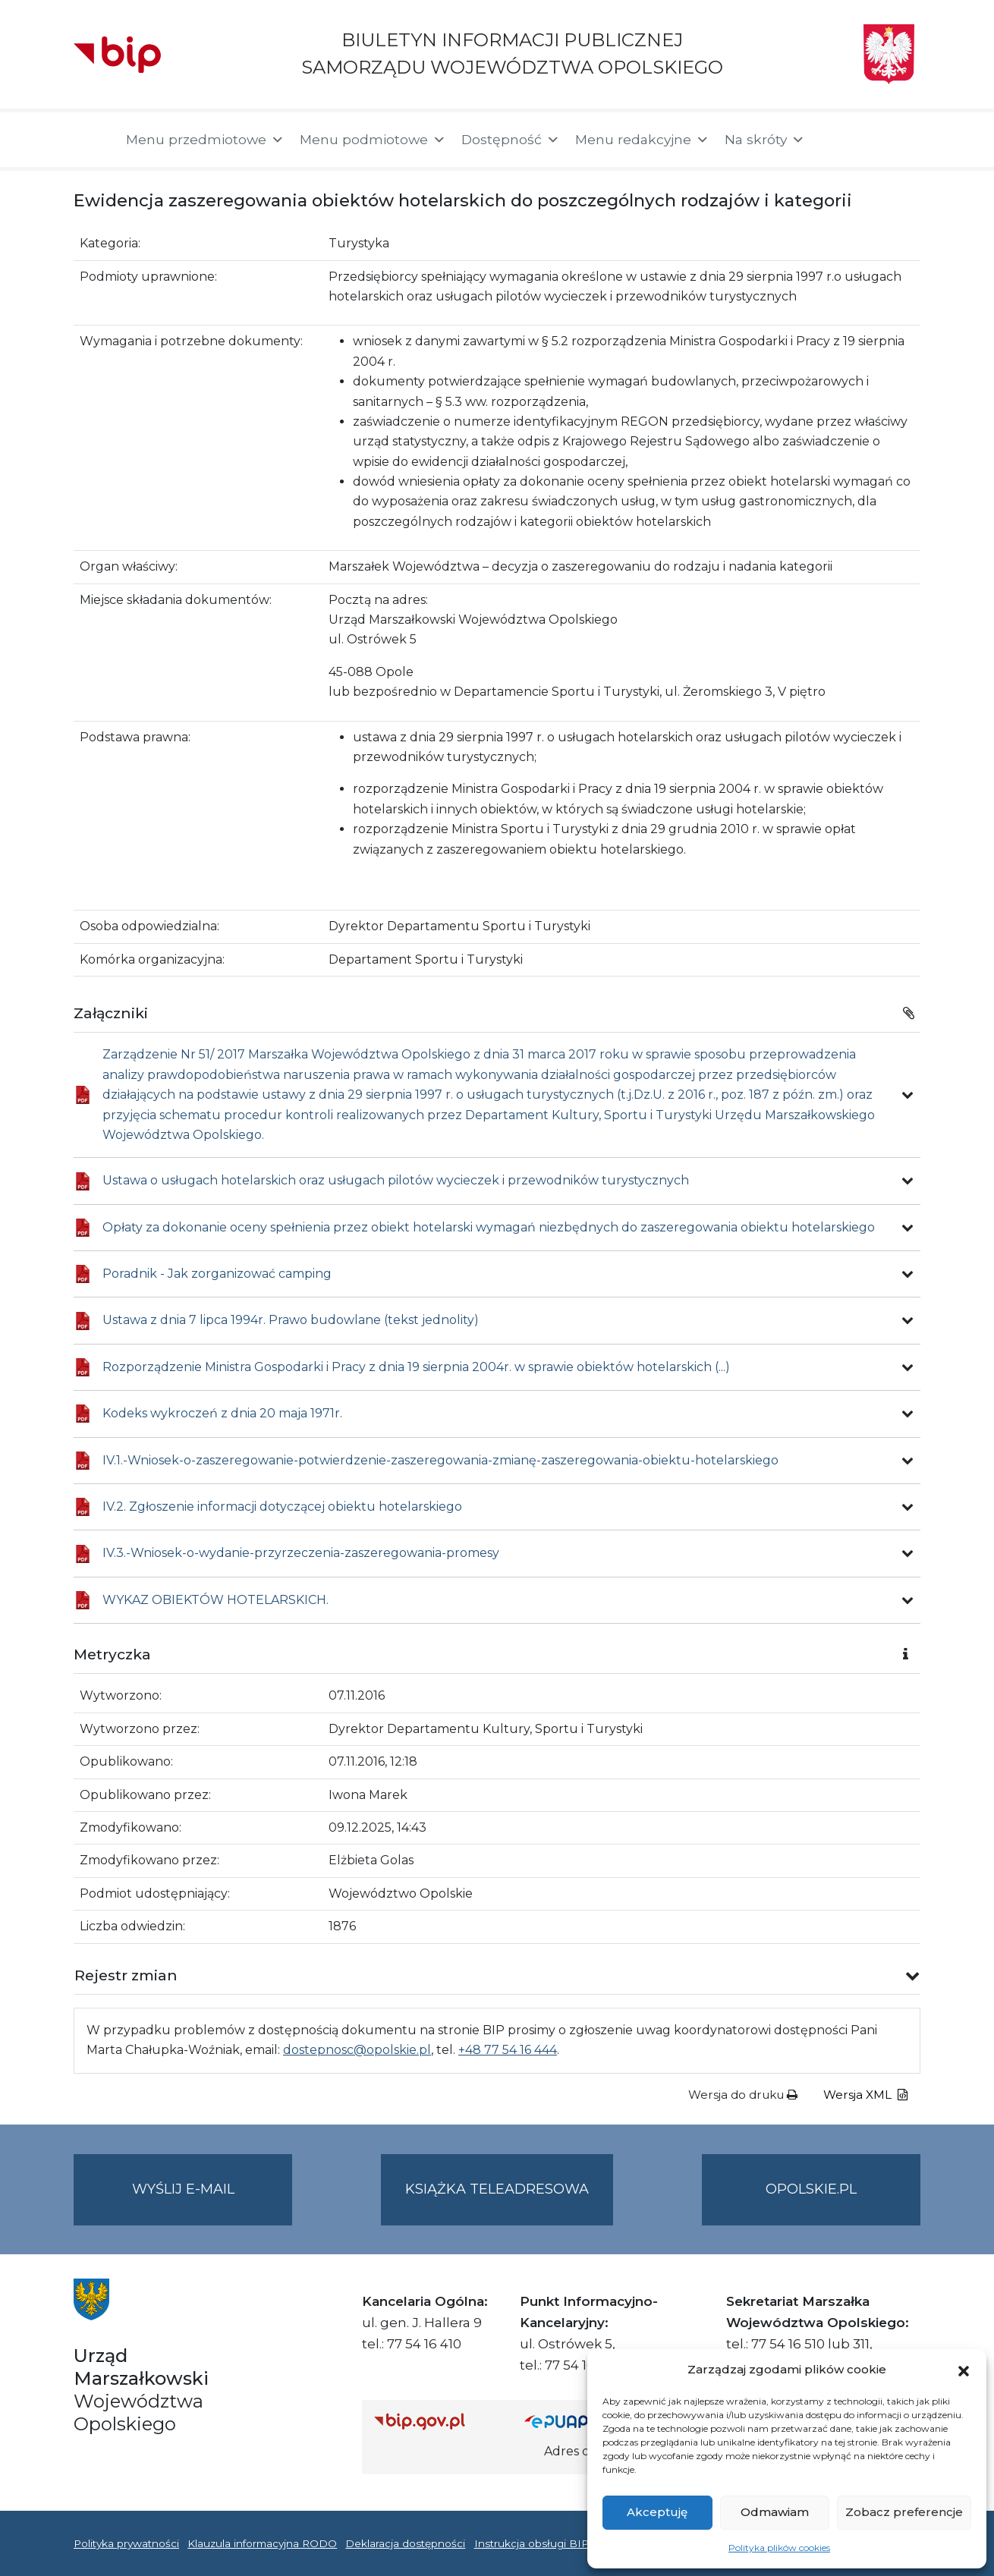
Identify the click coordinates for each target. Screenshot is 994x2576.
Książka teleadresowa (497, 2189)
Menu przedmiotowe (205, 139)
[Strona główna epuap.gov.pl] (573, 2421)
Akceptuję (657, 2512)
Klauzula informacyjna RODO (262, 2543)
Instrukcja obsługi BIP (531, 2543)
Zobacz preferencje (904, 2512)
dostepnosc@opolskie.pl (357, 2050)
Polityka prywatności (126, 2543)
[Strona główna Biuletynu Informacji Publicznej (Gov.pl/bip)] (437, 2421)
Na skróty (765, 139)
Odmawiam (775, 2512)
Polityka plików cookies (779, 2547)
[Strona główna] (92, 139)
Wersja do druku (742, 2094)
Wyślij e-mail (212, 2201)
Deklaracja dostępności (405, 2543)
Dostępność (510, 139)
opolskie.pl (811, 2189)
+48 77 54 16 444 (507, 2050)
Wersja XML (865, 2094)
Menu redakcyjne (642, 139)
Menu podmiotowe (373, 139)
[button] (963, 2369)
